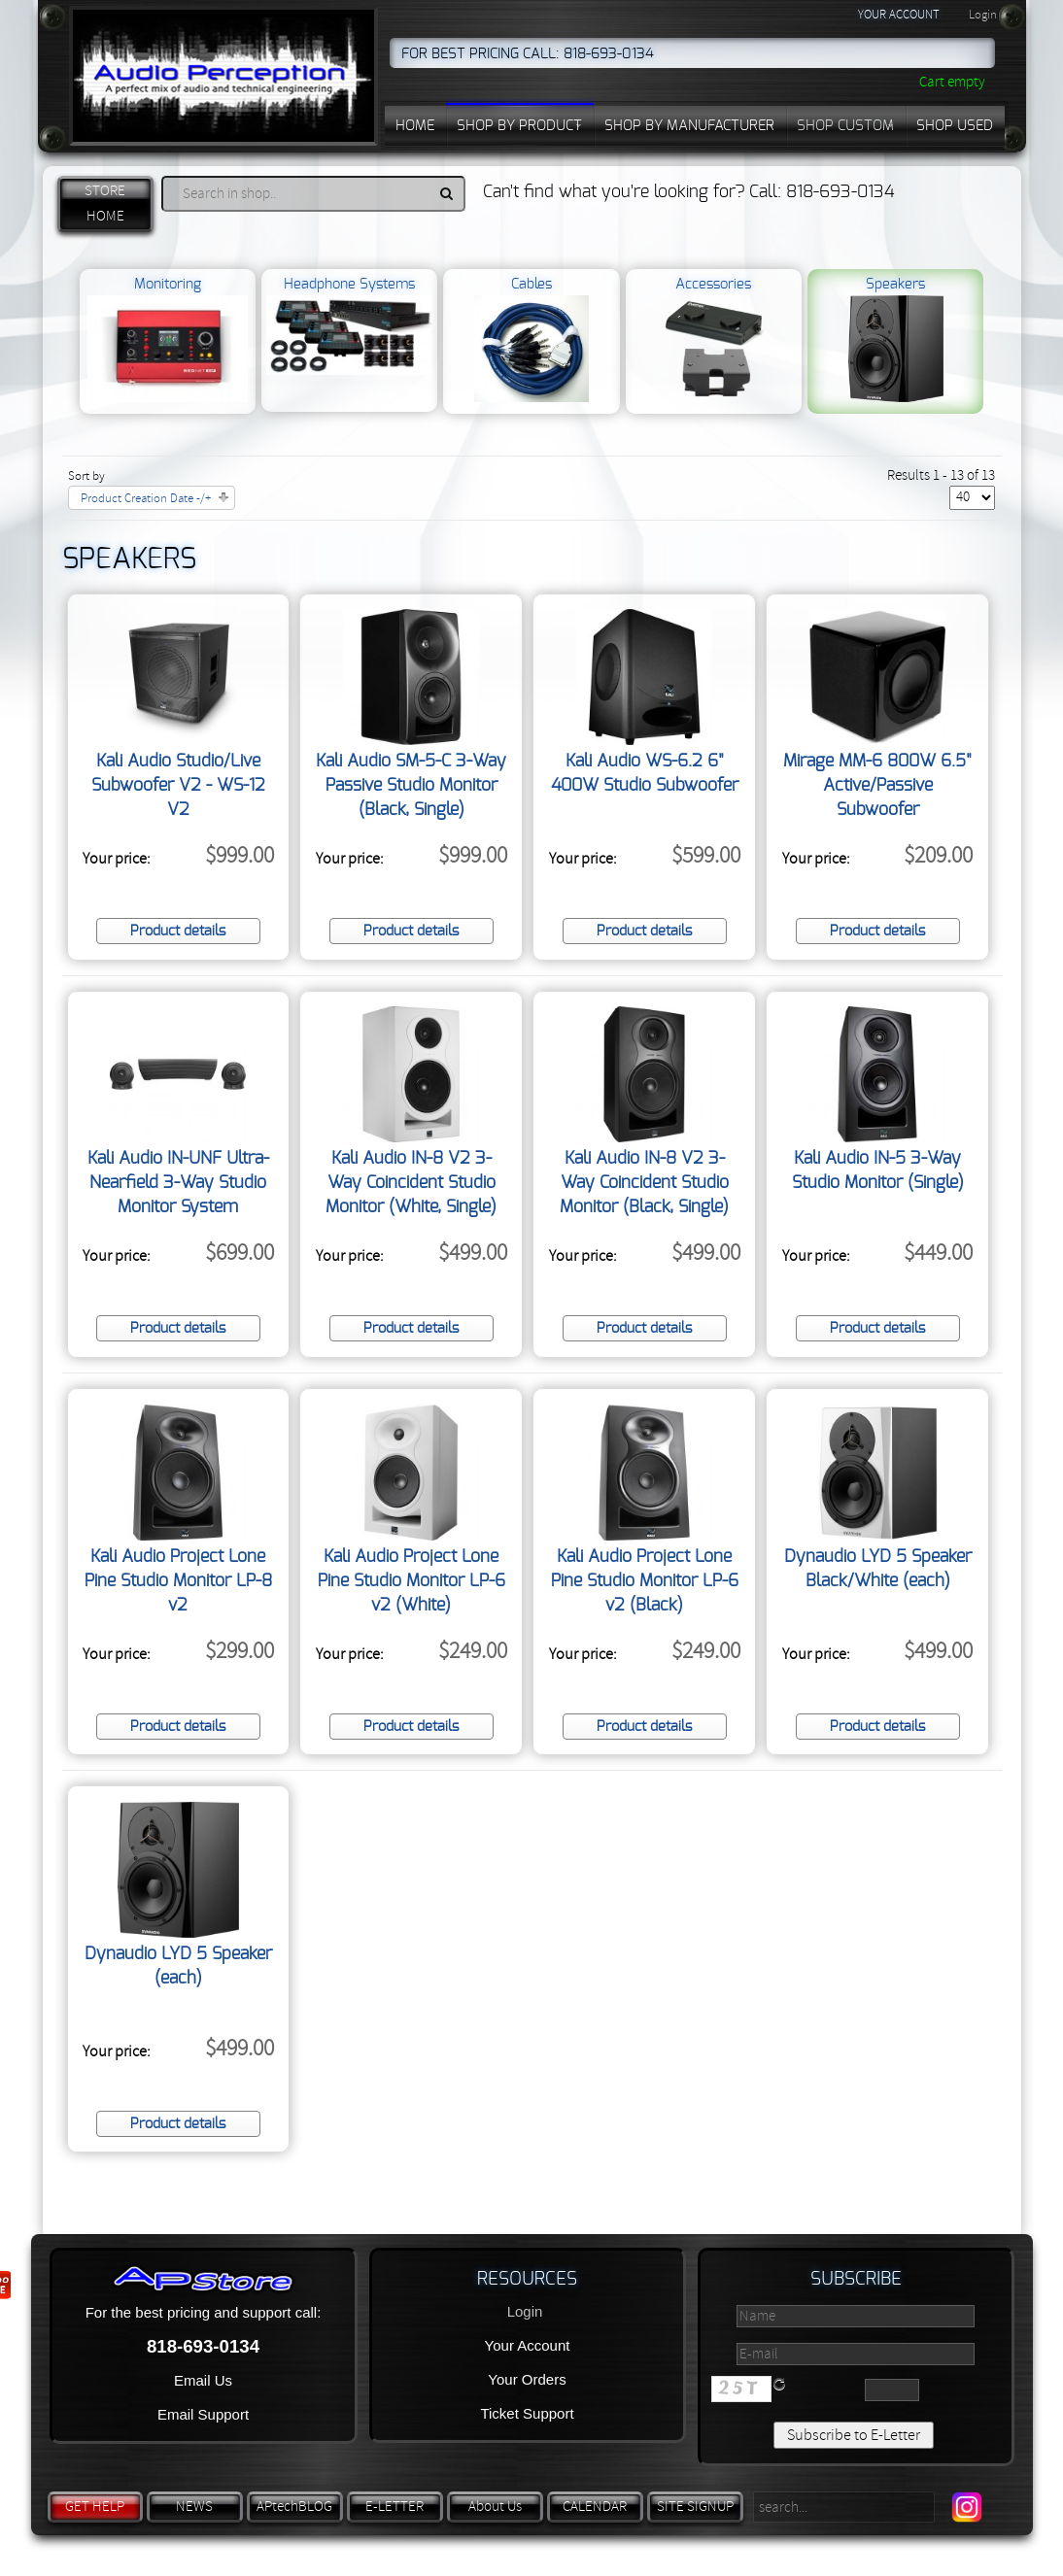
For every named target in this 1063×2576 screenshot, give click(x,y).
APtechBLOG (294, 2506)
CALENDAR (595, 2506)
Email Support (203, 2414)
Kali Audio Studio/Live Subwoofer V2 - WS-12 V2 (178, 786)
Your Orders (527, 2379)
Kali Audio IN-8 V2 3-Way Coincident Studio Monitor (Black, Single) (644, 1183)
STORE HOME (105, 203)
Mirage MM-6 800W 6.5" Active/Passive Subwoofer (877, 786)
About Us (495, 2506)
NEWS (194, 2506)
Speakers (895, 340)
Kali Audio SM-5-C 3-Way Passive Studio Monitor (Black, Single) (411, 786)
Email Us (203, 2380)
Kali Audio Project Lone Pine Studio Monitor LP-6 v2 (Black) (644, 1581)
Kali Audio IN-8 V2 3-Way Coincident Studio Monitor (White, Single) (411, 1183)
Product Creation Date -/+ (146, 498)
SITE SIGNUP (695, 2506)
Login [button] (983, 14)
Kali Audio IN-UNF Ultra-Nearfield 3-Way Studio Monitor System (178, 1183)
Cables (532, 340)
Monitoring (167, 340)
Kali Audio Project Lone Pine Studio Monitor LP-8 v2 (178, 1581)
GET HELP (94, 2506)
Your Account (527, 2345)
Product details (177, 931)
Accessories (713, 340)
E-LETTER (394, 2506)
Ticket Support (526, 2413)
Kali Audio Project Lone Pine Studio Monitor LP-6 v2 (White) (411, 1581)
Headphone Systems (348, 326)
